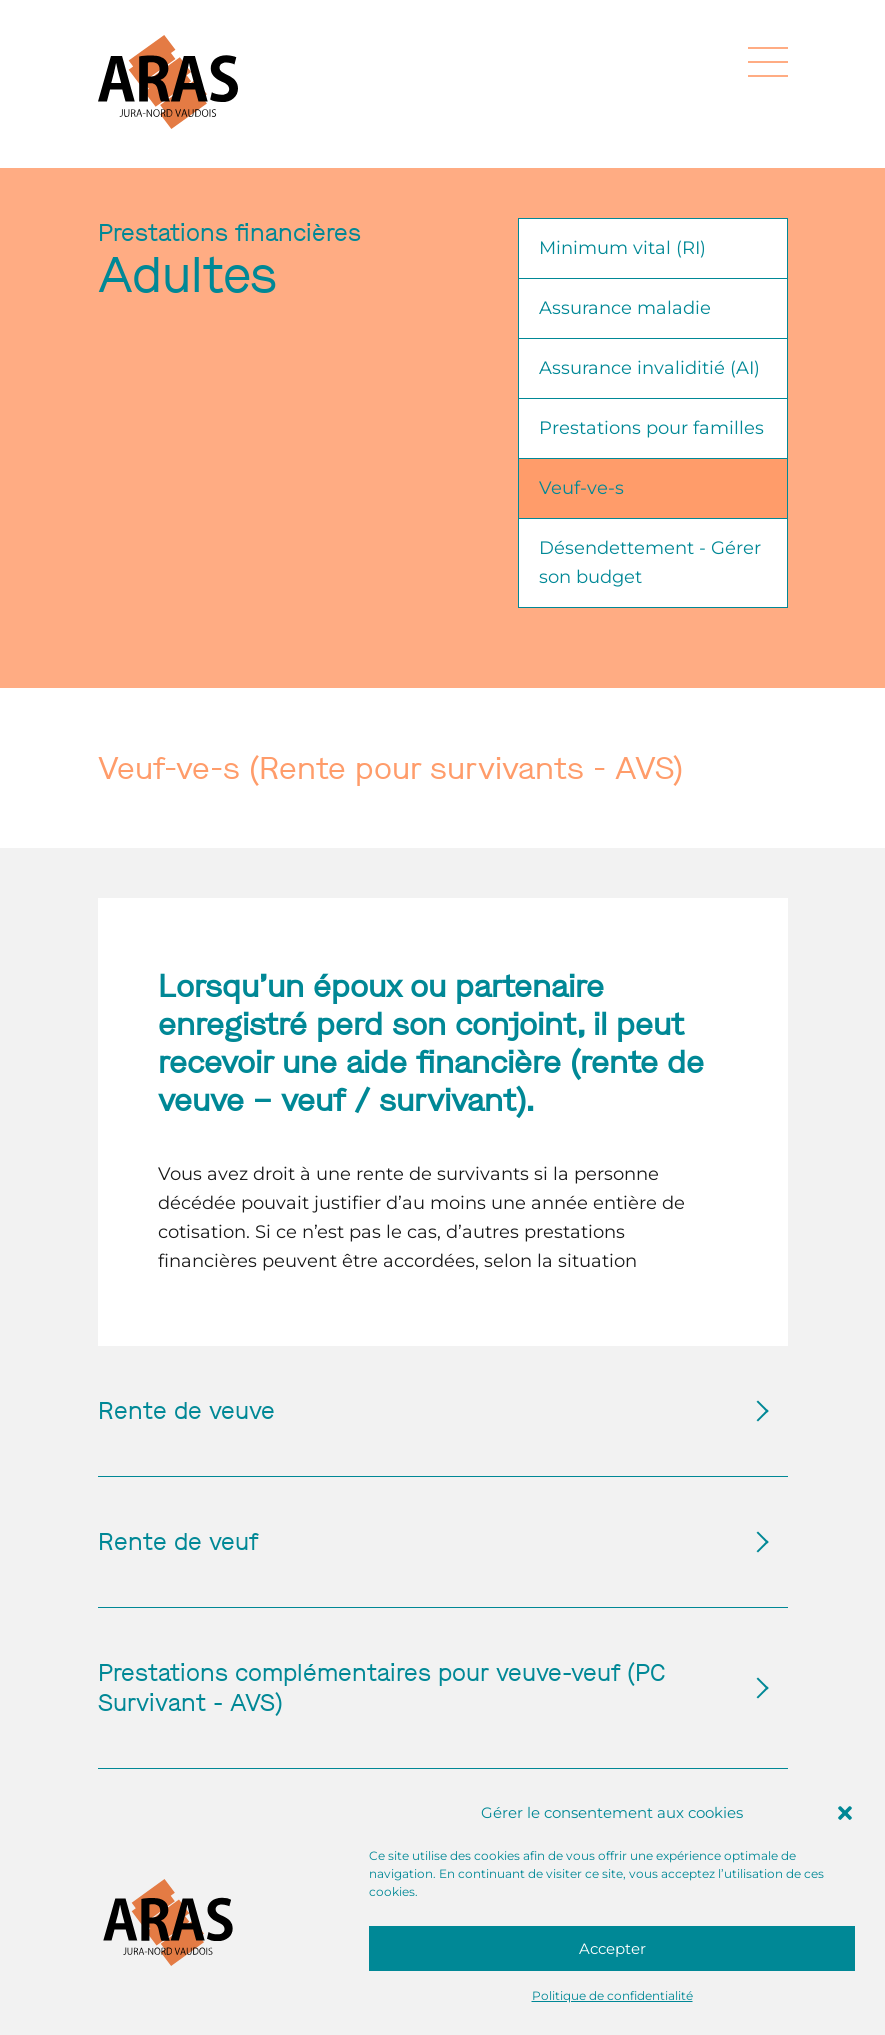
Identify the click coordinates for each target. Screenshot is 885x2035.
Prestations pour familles (651, 428)
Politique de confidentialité (612, 1995)
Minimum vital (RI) (622, 248)
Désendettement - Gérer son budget (650, 562)
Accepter (612, 1948)
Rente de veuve (423, 1411)
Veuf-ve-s (581, 488)
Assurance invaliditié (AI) (649, 368)
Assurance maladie (625, 308)
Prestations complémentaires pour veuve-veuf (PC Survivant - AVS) (423, 1688)
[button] (845, 1813)
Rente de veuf (423, 1542)
